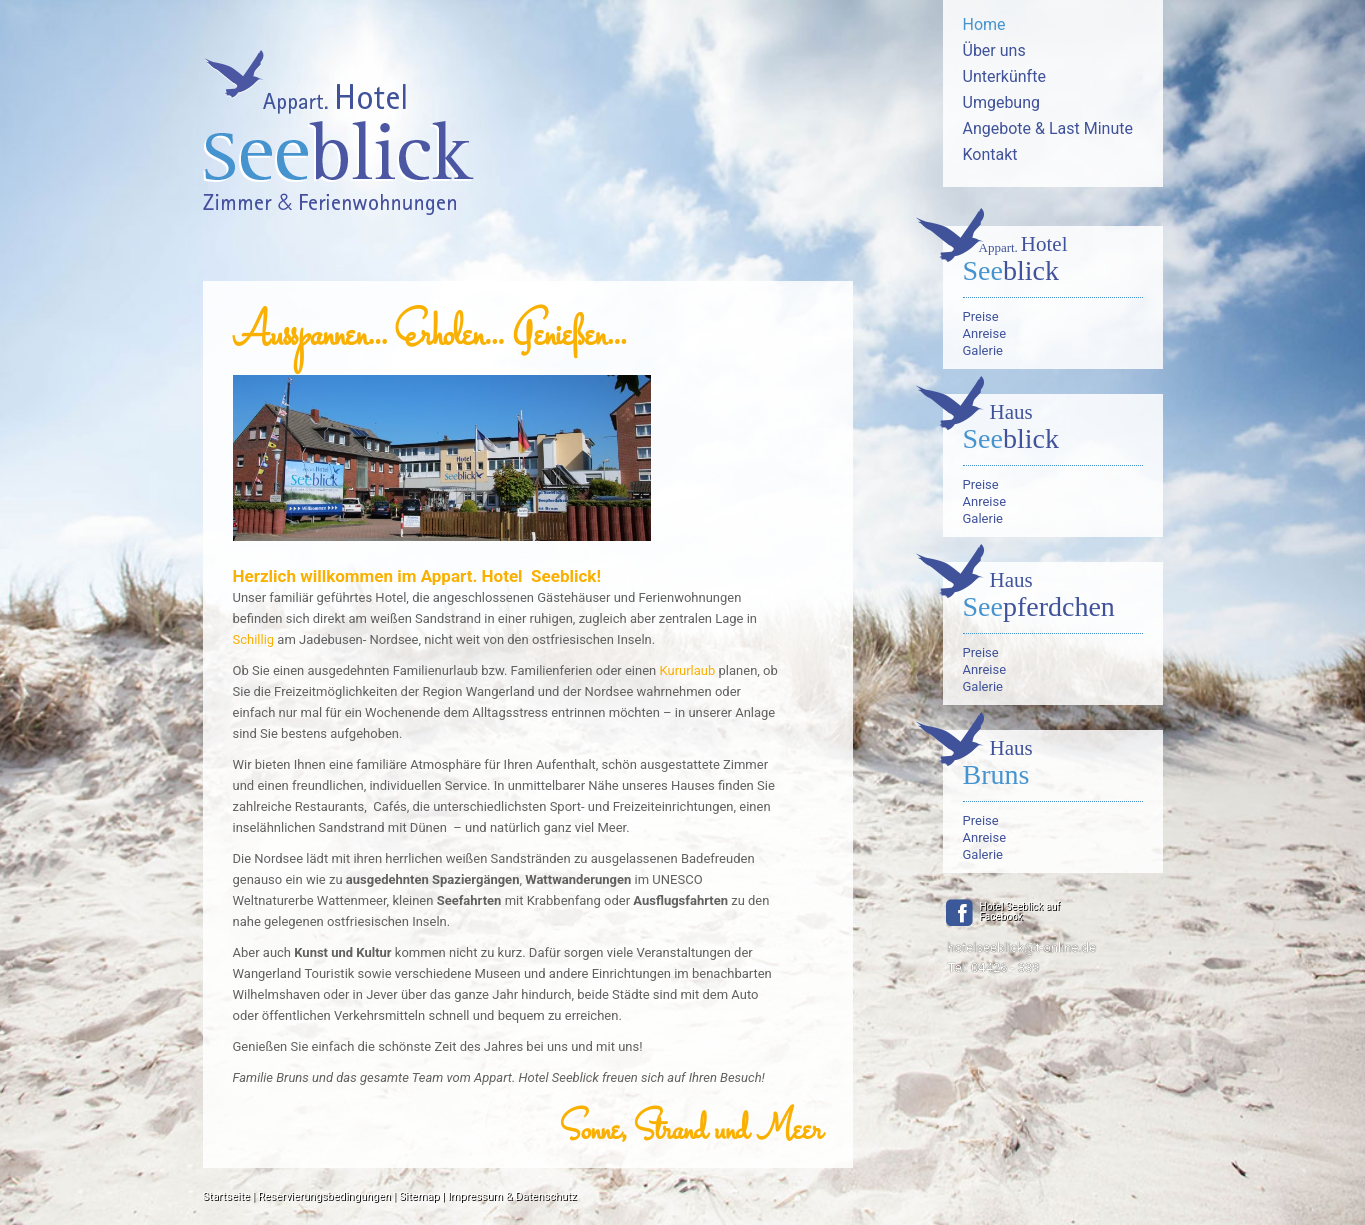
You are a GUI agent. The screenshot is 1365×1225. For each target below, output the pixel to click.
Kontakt (990, 154)
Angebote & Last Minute (1048, 128)
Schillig (254, 639)
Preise (981, 316)
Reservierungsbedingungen (324, 1196)
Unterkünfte (1004, 76)
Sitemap (419, 1196)
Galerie (983, 350)
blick (1053, 261)
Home (984, 24)
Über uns (994, 50)
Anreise (985, 333)
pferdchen (1053, 597)
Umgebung (1002, 102)
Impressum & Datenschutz (512, 1196)
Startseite (226, 1196)
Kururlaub (687, 670)
